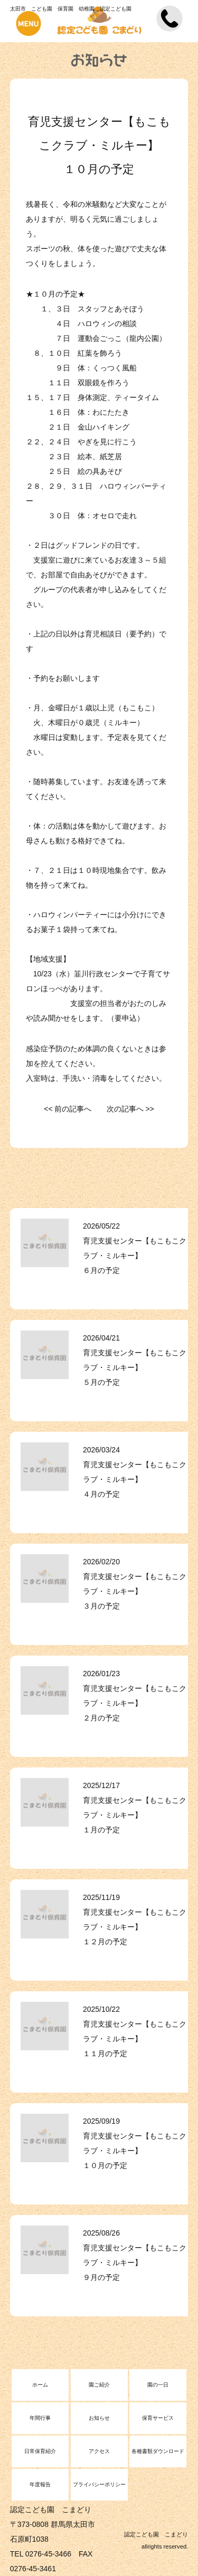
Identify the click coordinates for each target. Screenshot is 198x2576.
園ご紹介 (99, 2385)
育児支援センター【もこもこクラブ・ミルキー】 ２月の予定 (134, 1703)
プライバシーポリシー (99, 2484)
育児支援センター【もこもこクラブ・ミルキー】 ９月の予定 (134, 2263)
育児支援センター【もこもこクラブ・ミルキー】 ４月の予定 (134, 1479)
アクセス (99, 2451)
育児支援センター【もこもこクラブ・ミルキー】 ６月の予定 (134, 1256)
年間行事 (40, 2418)
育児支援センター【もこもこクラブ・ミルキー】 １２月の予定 (134, 1927)
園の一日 (157, 2385)
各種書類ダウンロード (157, 2451)
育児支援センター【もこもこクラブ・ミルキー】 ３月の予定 (134, 1591)
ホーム (40, 2385)
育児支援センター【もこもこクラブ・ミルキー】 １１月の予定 (134, 2039)
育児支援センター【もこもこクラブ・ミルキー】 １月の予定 (134, 1815)
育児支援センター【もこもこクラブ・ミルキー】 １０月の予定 (134, 2151)
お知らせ (99, 2418)
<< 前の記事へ (67, 1109)
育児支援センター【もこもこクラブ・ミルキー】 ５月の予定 (134, 1367)
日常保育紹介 (40, 2451)
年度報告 (40, 2484)
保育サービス (158, 2418)
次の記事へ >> (130, 1109)
